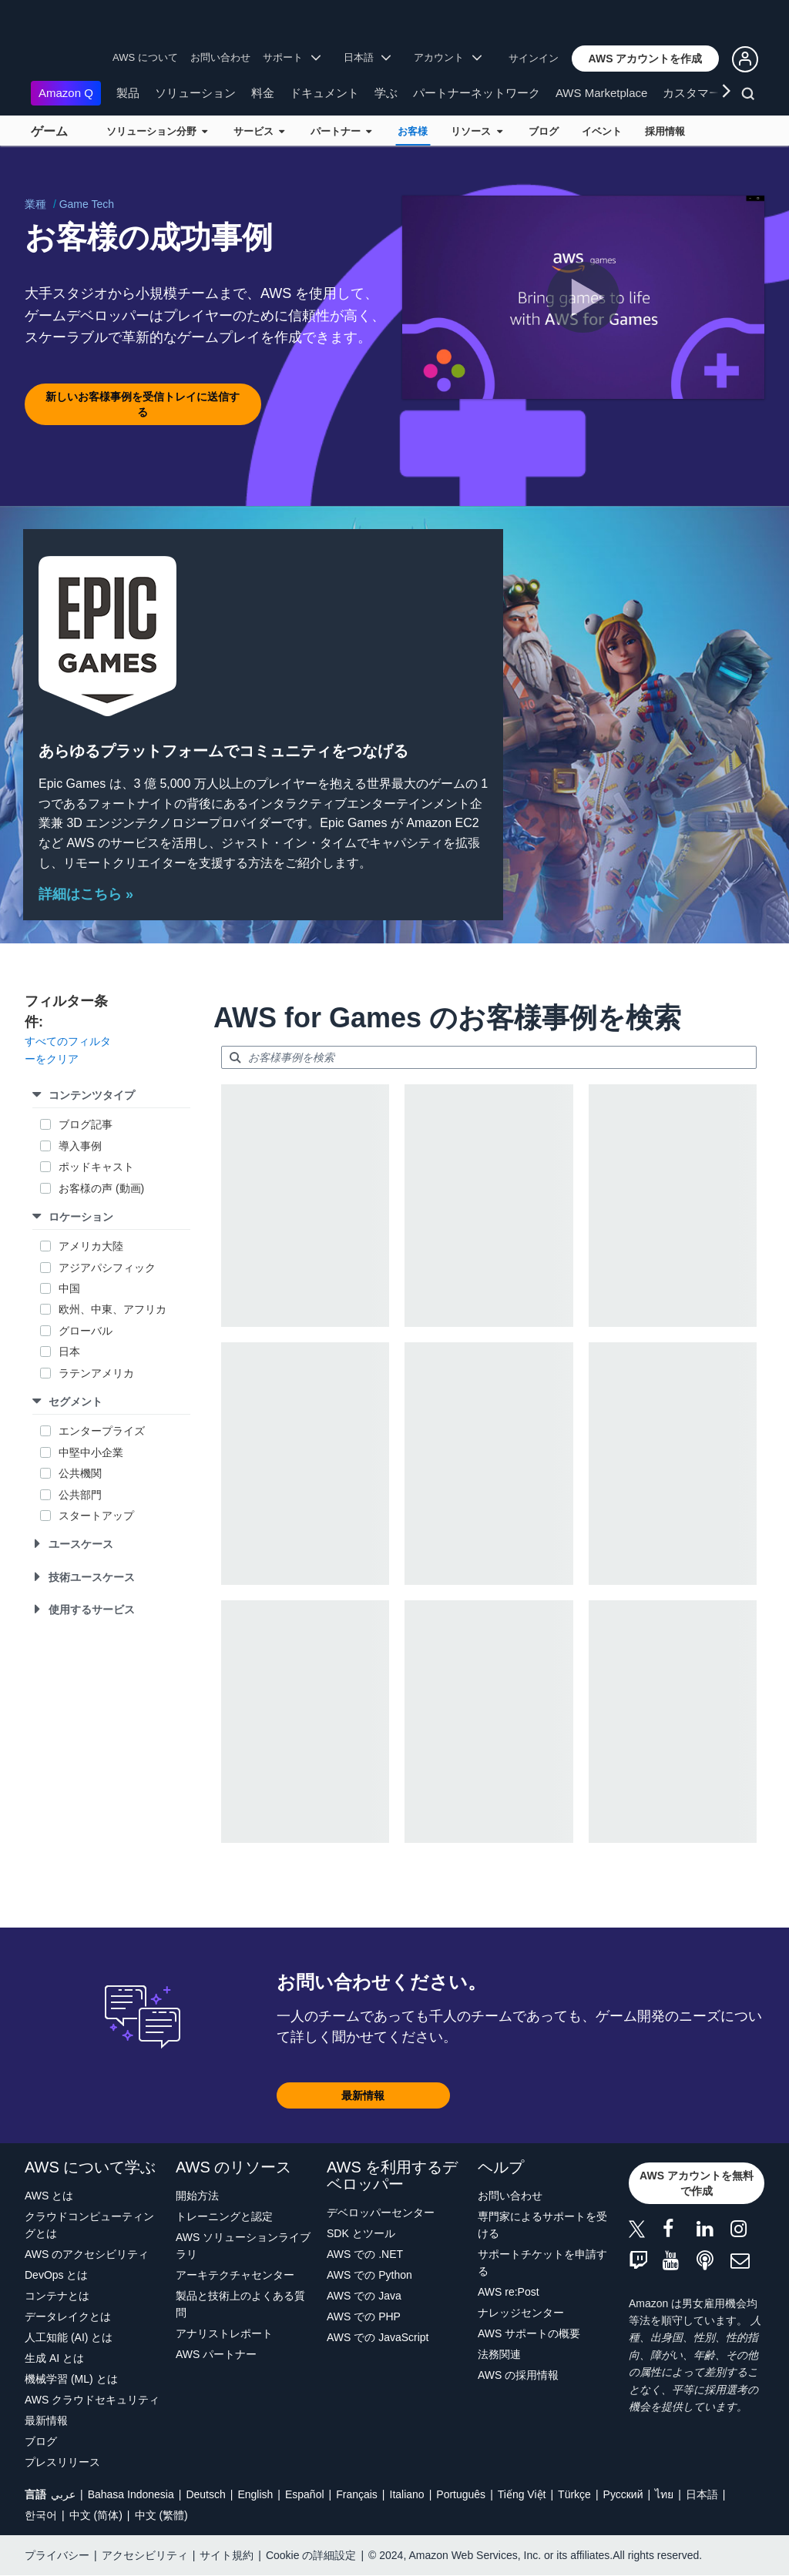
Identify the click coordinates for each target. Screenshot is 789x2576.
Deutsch (205, 2494)
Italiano (407, 2494)
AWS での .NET (365, 2254)
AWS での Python (369, 2275)
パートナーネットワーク (476, 92)
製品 (127, 92)
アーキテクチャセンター (235, 2275)
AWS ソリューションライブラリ (243, 2245)
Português (460, 2494)
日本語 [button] (367, 57)
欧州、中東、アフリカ (112, 1309)
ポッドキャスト (96, 1167)
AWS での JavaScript (378, 2337)
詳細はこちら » (86, 894)
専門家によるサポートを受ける (542, 2224)
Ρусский (623, 2494)
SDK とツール (361, 2233)
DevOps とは (56, 2275)
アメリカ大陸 (91, 1246)
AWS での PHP (364, 2316)
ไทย (664, 2494)
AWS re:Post (508, 2292)
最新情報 (46, 2420)
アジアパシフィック (107, 1267)
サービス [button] (258, 131)
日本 (69, 1351)
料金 (262, 92)
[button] (646, 58)
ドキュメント (324, 92)
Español (304, 2494)
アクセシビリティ (145, 2555)
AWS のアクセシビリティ (87, 2254)
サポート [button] (292, 57)
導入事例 (80, 1146)
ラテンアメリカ (96, 1373)
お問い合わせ (220, 57)
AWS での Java (364, 2296)
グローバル (85, 1331)
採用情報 (665, 131)
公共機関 (80, 1473)
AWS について (145, 57)
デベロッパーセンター (381, 2212)
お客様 (413, 131)
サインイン (534, 58)
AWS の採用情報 (518, 2375)
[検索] (750, 96)
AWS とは (49, 2195)
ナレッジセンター (521, 2312)
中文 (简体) (96, 2515)
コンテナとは (57, 2296)
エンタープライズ (102, 1431)
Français (357, 2494)
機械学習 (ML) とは (71, 2379)
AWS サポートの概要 (529, 2333)
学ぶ (386, 92)
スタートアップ (96, 1515)
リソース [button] (476, 131)
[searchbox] (489, 1057)
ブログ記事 (85, 1124)
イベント (602, 131)
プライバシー (57, 2555)
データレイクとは (68, 2316)
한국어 (41, 2515)
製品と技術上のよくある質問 (240, 2304)
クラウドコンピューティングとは (89, 2224)
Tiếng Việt (522, 2494)
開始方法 (197, 2195)
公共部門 (80, 1495)
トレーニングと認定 (224, 2216)
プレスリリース (62, 2462)
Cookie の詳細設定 (311, 2555)
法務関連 (499, 2354)
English (255, 2494)
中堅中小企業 (92, 1452)
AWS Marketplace (601, 92)
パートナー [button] (341, 131)
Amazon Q (66, 92)
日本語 (702, 2494)
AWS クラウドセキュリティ (92, 2399)
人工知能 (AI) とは (68, 2337)
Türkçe (574, 2494)
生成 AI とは (54, 2358)
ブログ (544, 131)
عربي (63, 2494)
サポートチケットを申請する (542, 2262)
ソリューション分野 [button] (156, 131)
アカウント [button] (448, 57)
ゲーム (49, 131)
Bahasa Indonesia (131, 2494)
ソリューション (195, 92)
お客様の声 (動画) (101, 1188)
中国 (69, 1288)
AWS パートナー (216, 2354)
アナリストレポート (224, 2333)
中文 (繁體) (161, 2515)
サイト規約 (226, 2555)
